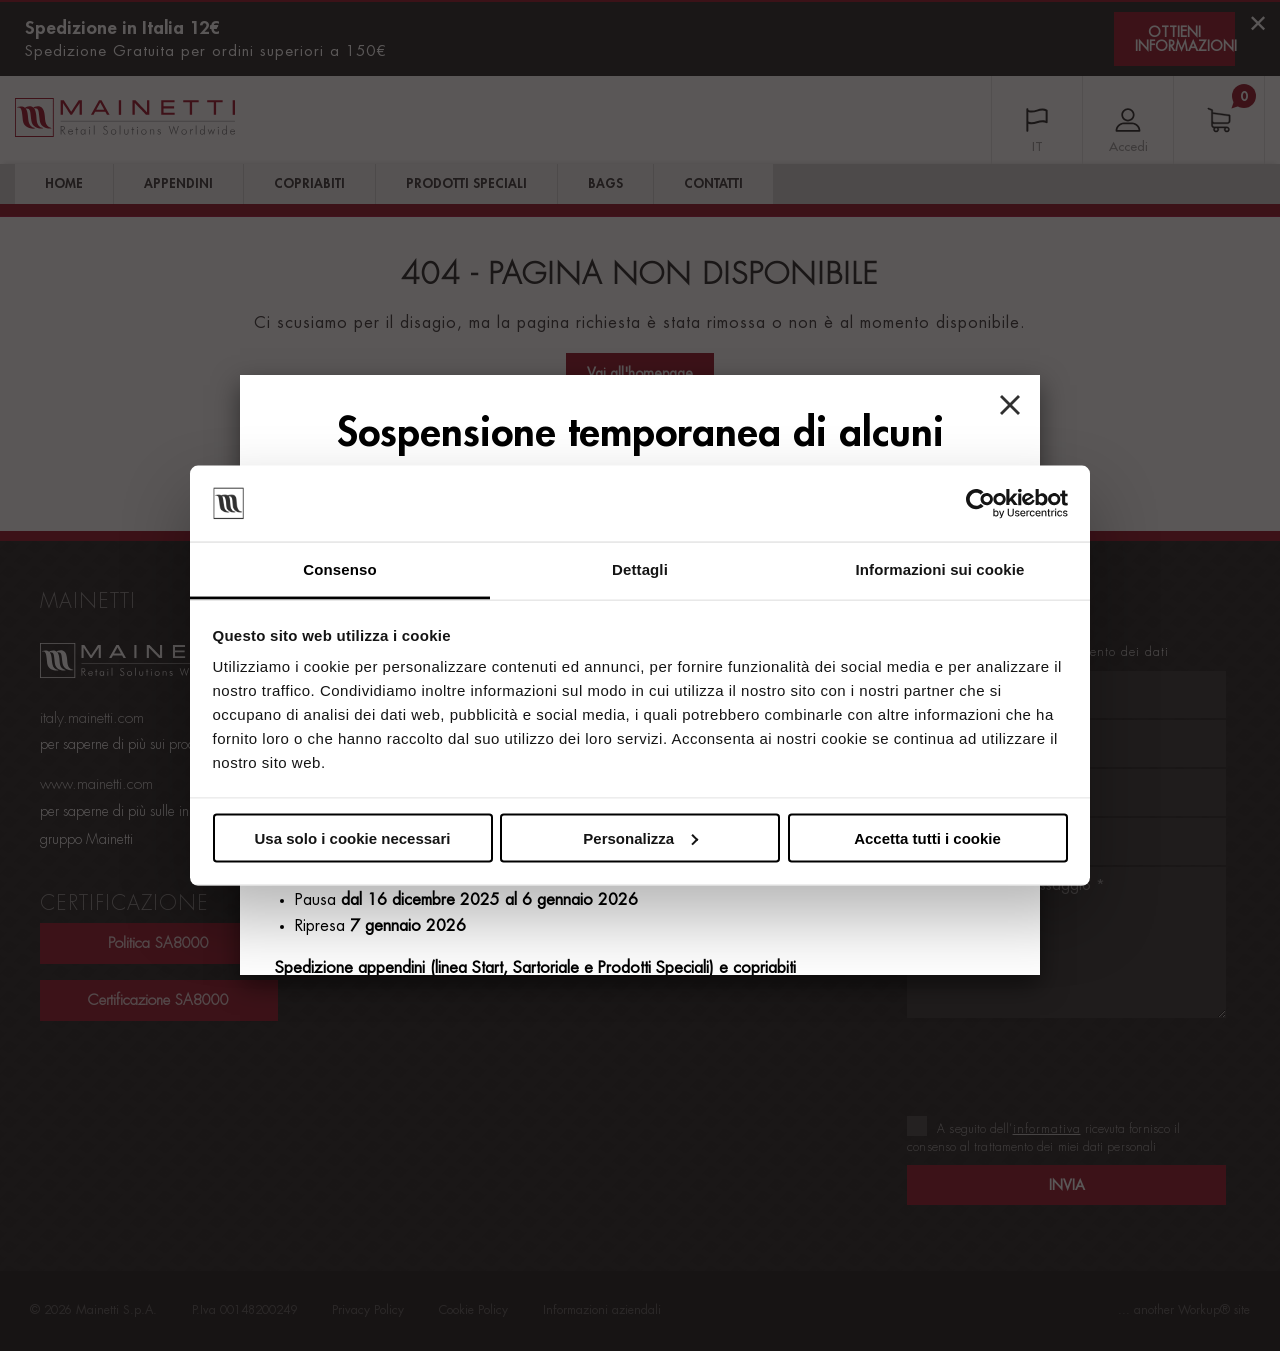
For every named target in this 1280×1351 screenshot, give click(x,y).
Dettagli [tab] (640, 569)
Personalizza (640, 837)
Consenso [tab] (339, 569)
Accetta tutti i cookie (927, 837)
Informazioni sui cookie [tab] (940, 569)
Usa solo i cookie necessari (353, 837)
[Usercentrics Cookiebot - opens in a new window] (980, 504)
